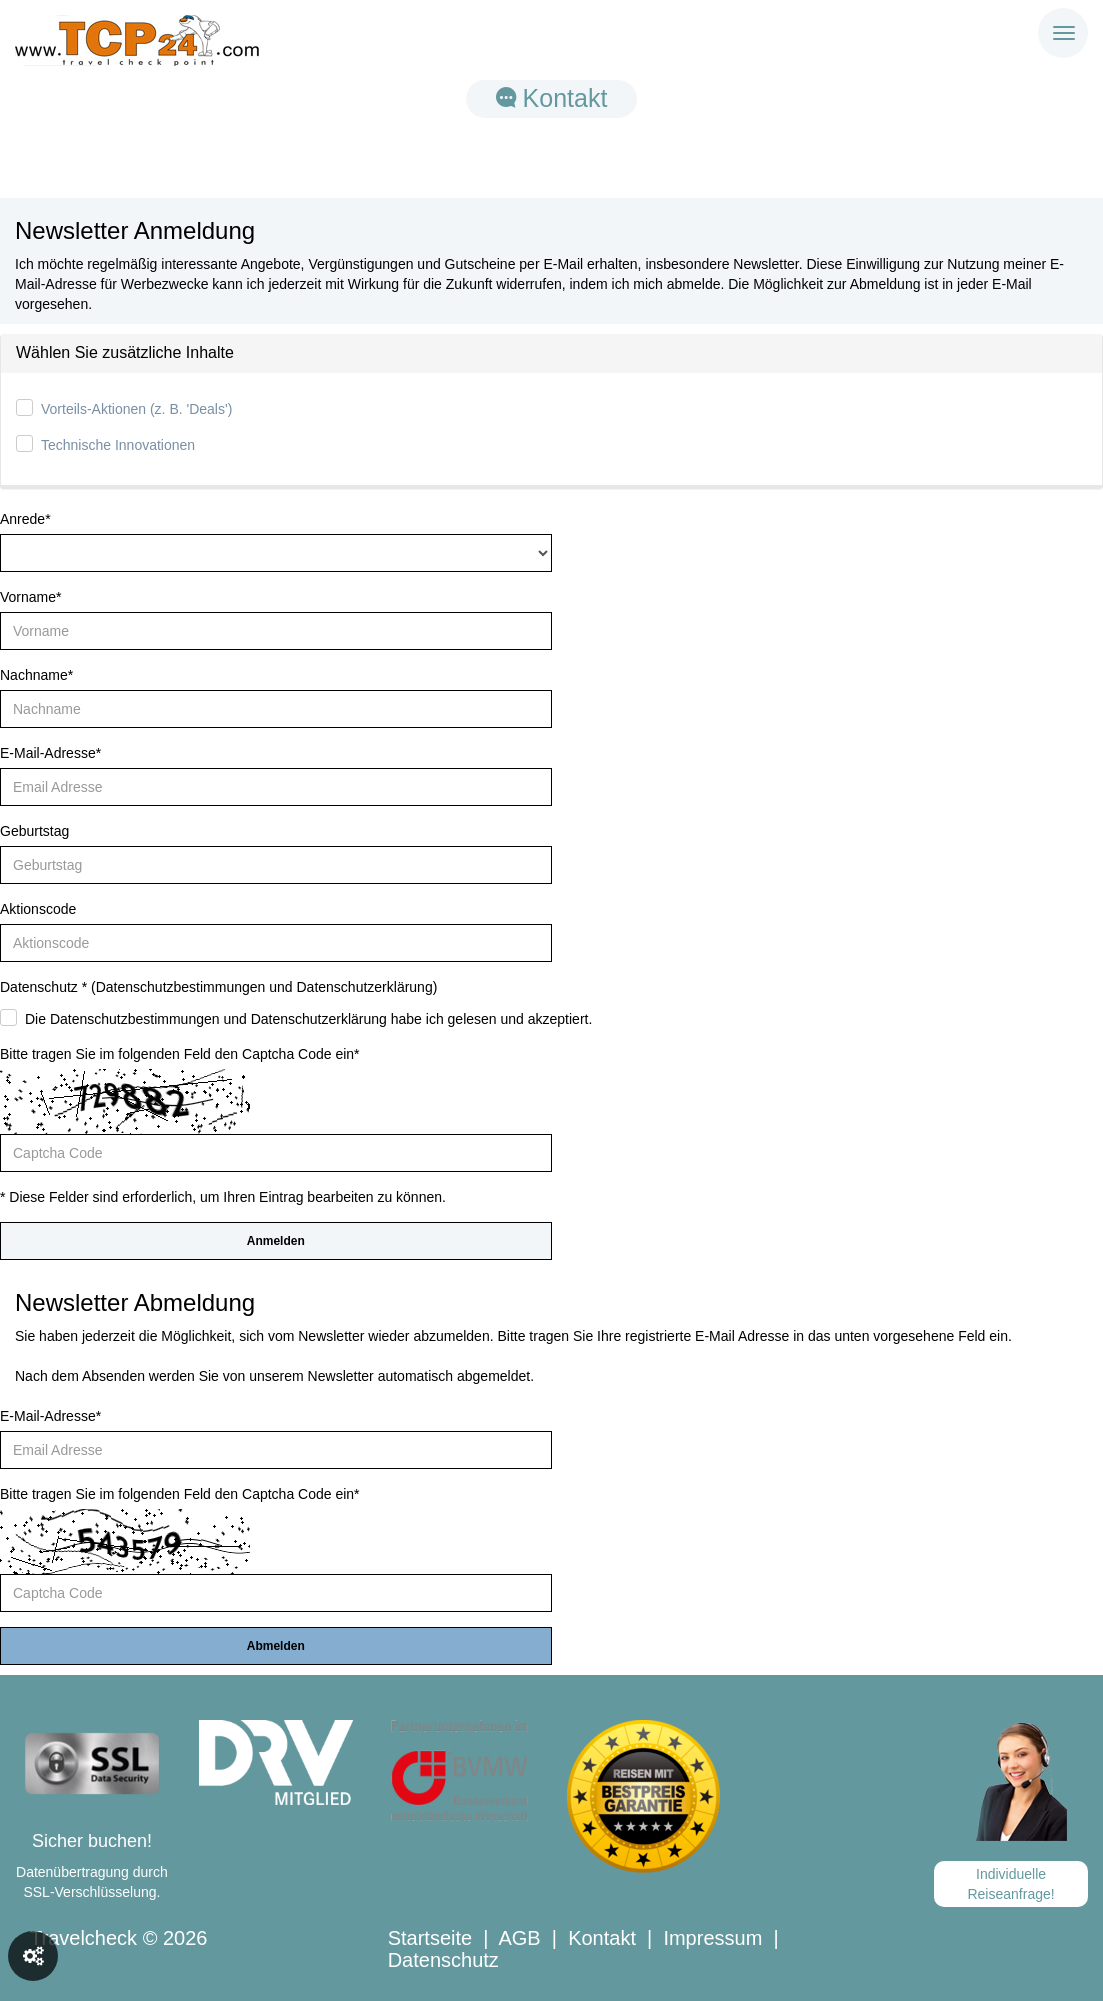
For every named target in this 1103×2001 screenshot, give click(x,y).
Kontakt (552, 98)
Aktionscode (38, 909)
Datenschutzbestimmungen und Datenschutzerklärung (264, 987)
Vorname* (30, 597)
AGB (519, 1938)
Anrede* (25, 519)
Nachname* (36, 675)
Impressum (712, 1938)
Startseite (430, 1938)
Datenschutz (443, 1960)
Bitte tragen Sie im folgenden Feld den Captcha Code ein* (180, 1054)
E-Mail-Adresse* (50, 753)
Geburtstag (34, 831)
